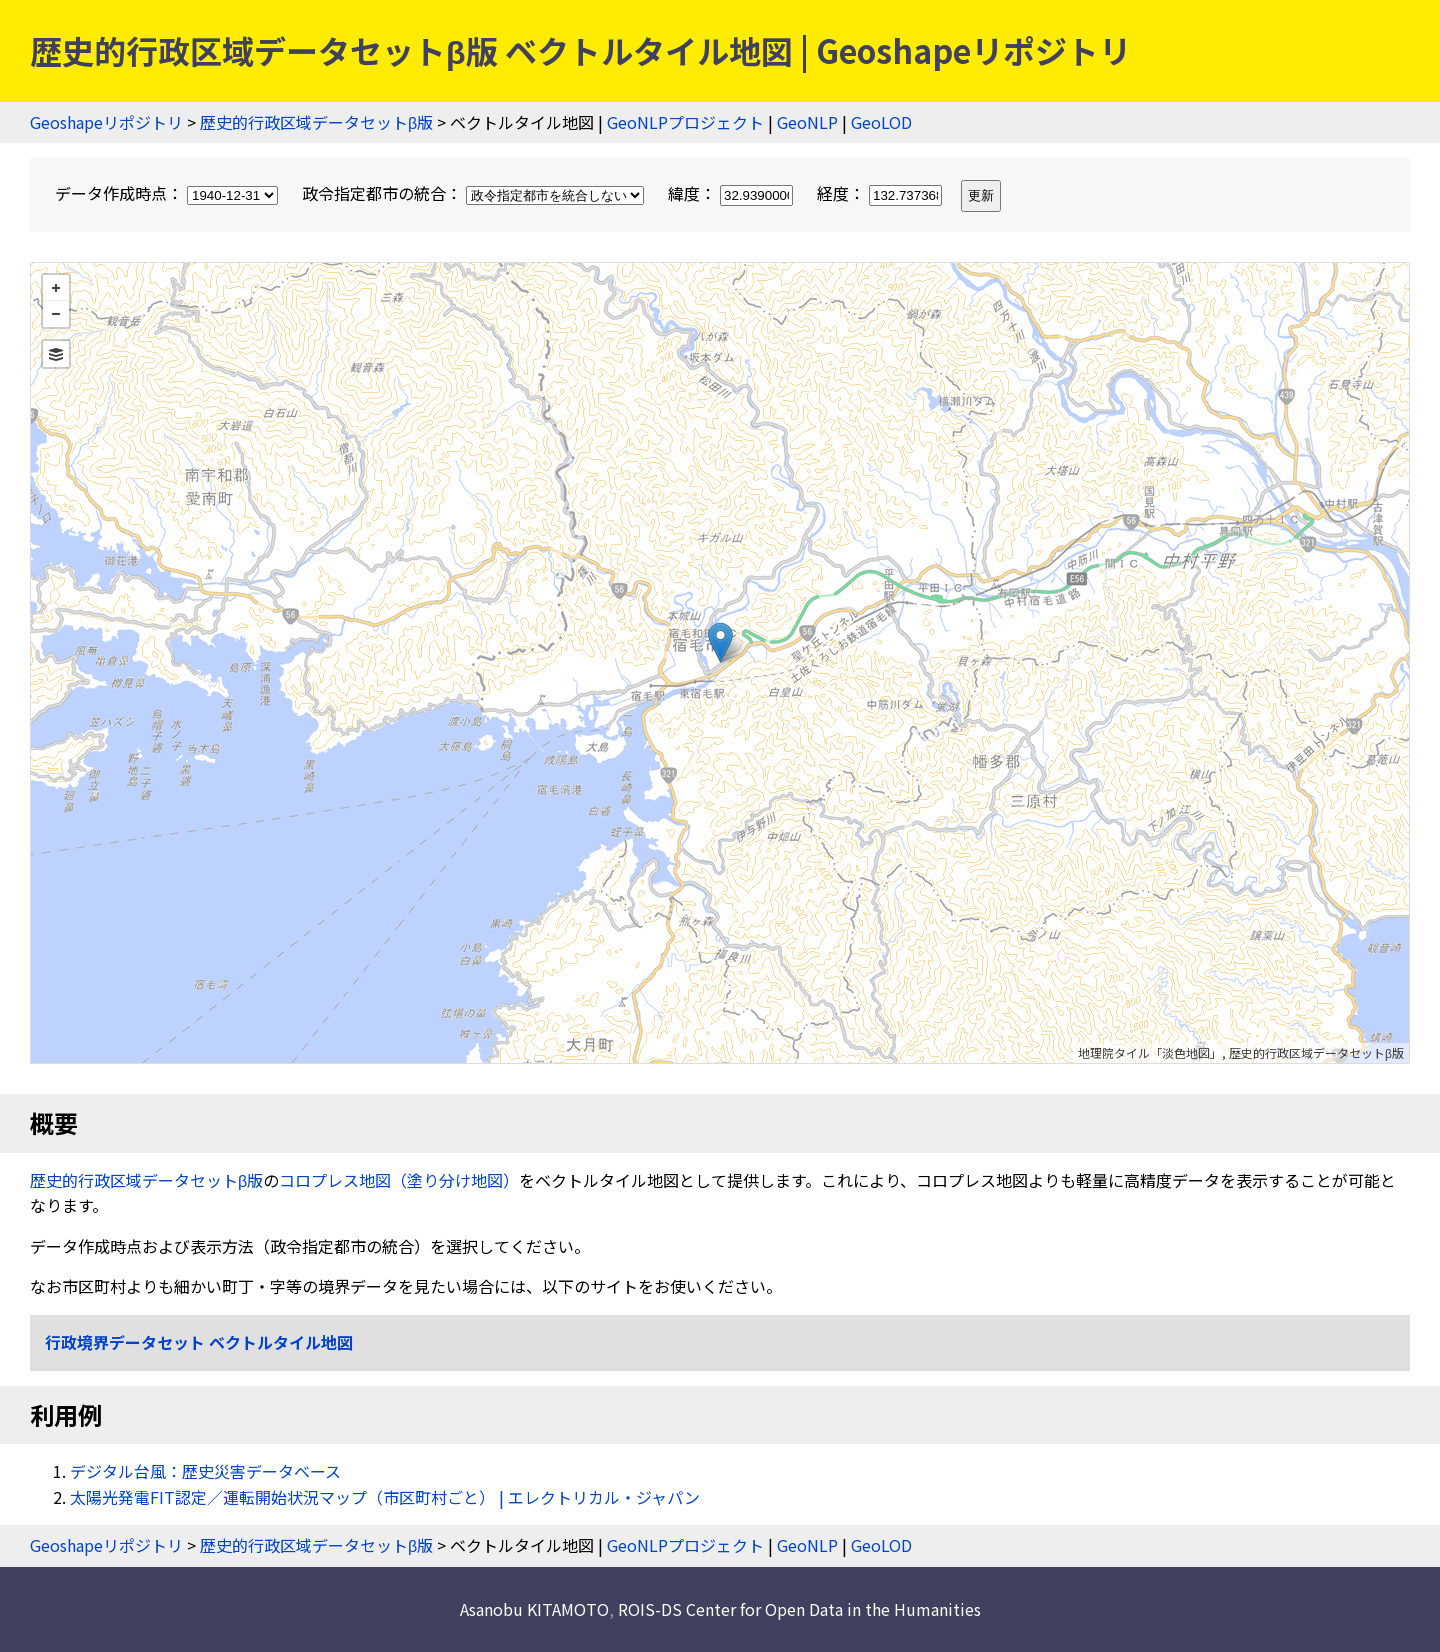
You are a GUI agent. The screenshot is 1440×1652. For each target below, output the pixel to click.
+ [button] (56, 288)
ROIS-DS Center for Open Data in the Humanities (799, 1609)
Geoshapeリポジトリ (106, 122)
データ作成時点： (168, 193)
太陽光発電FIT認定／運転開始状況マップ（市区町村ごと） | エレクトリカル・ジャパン (385, 1497)
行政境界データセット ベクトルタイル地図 (199, 1342)
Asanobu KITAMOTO (534, 1609)
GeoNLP (807, 122)
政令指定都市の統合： (475, 193)
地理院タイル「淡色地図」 (1150, 1052)
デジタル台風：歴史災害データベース (205, 1471)
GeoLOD (881, 122)
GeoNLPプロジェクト (685, 122)
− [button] (56, 314)
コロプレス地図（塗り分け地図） (399, 1180)
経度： (881, 193)
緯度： (732, 193)
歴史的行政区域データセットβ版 (316, 122)
